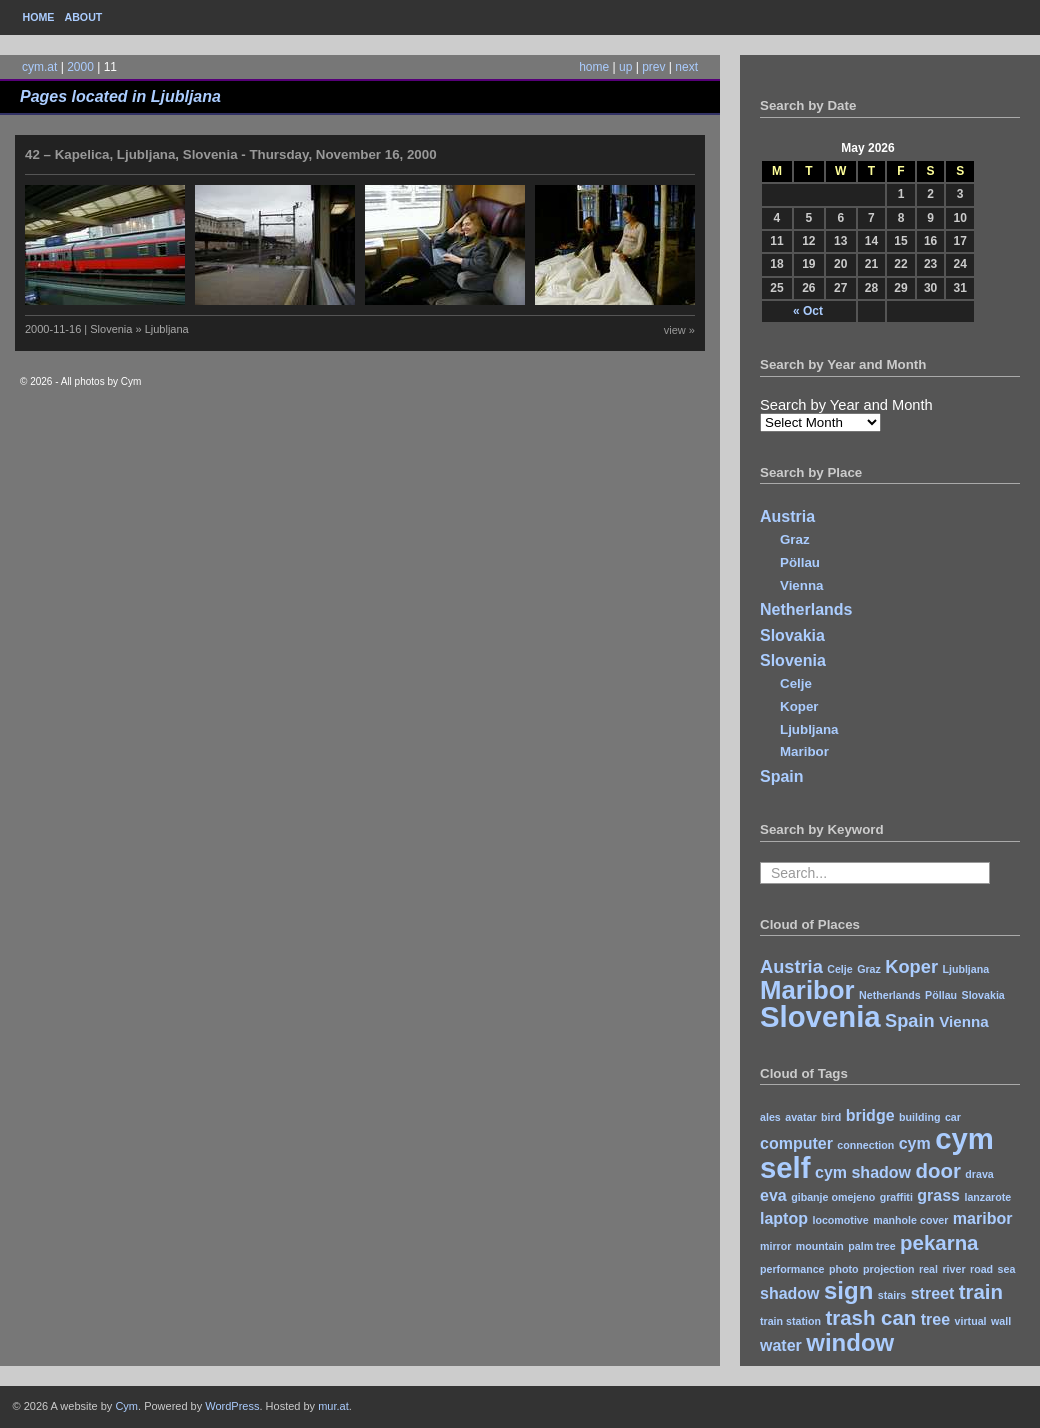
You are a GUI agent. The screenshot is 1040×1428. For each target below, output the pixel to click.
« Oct (808, 311)
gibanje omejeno (833, 1197)
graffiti (896, 1197)
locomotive (840, 1220)
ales (770, 1117)
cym (915, 1143)
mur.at (333, 1406)
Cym (126, 1406)
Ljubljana (809, 729)
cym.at (39, 67)
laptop (784, 1218)
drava (979, 1174)
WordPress (232, 1406)
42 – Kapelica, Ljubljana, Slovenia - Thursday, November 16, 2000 (231, 154)
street (933, 1293)
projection (889, 1269)
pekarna (939, 1242)
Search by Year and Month (846, 405)
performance (792, 1269)
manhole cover (910, 1220)
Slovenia (793, 660)
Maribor (804, 751)
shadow (790, 1293)
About (83, 17)
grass (938, 1195)
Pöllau (800, 562)
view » (679, 330)
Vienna (801, 585)
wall (1001, 1321)
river (953, 1269)
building (919, 1117)
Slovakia (792, 635)
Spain (782, 776)
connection (865, 1145)
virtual (971, 1321)
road (981, 1269)
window (850, 1342)
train (981, 1291)
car (953, 1117)
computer (796, 1143)
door (937, 1170)
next (686, 67)
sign (848, 1290)
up (625, 67)
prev (653, 67)
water (781, 1345)
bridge (870, 1115)
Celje (796, 683)
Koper (799, 706)
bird (831, 1117)
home (594, 67)
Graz (795, 539)
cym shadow (863, 1172)
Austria (787, 516)
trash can (870, 1317)
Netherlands (806, 609)
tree (935, 1319)
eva (773, 1195)
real (928, 1269)
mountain (820, 1246)
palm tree (871, 1246)
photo (844, 1269)
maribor (983, 1218)
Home (39, 17)
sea (1007, 1269)
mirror (775, 1246)
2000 (80, 67)
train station (790, 1321)
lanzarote (987, 1197)
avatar (800, 1117)
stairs (892, 1295)
